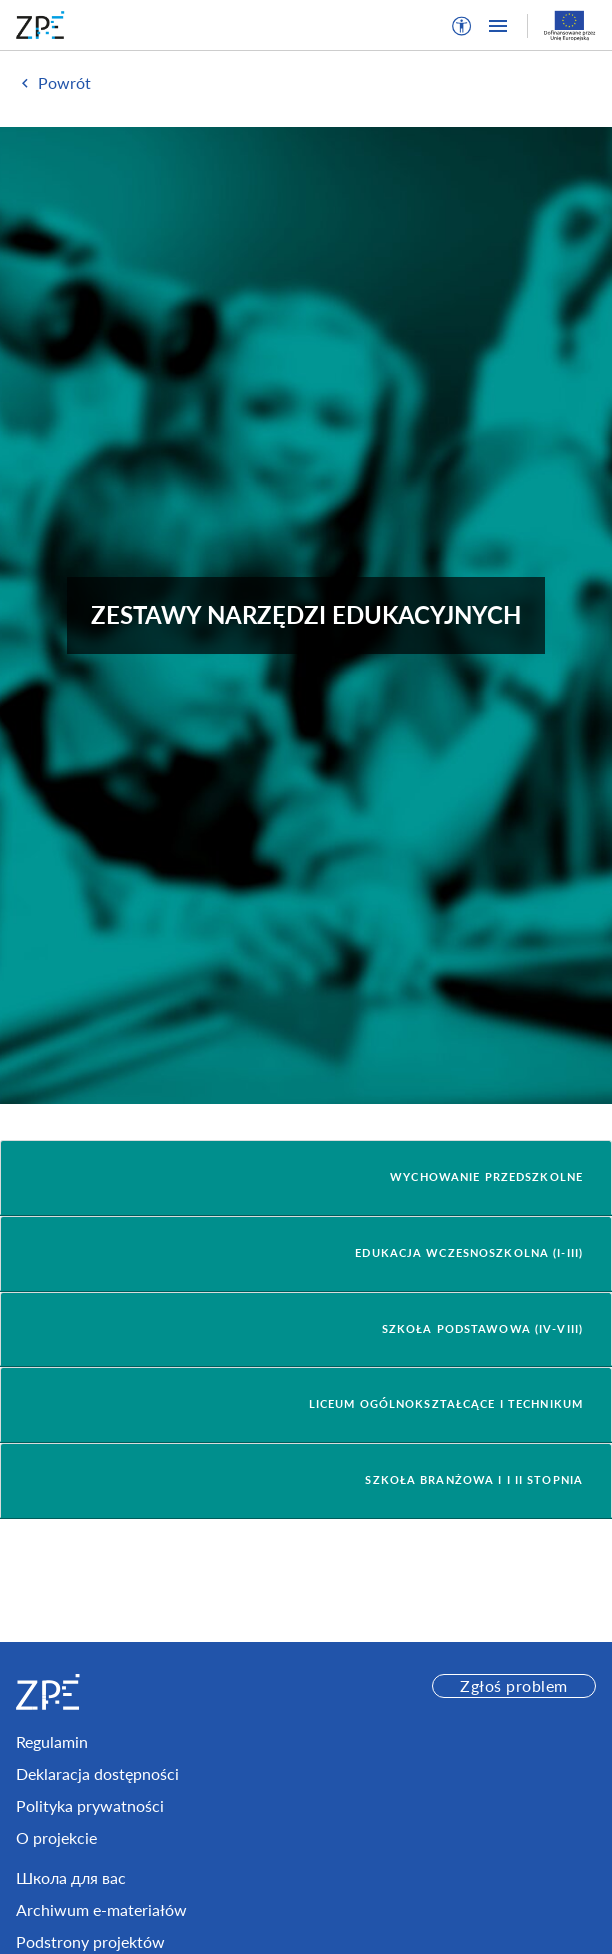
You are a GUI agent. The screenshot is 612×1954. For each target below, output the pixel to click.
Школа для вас (71, 1877)
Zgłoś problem (513, 1685)
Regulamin (52, 1741)
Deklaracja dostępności (97, 1773)
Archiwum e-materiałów (101, 1909)
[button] (462, 26)
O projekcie (56, 1837)
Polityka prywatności (90, 1805)
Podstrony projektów (90, 1941)
